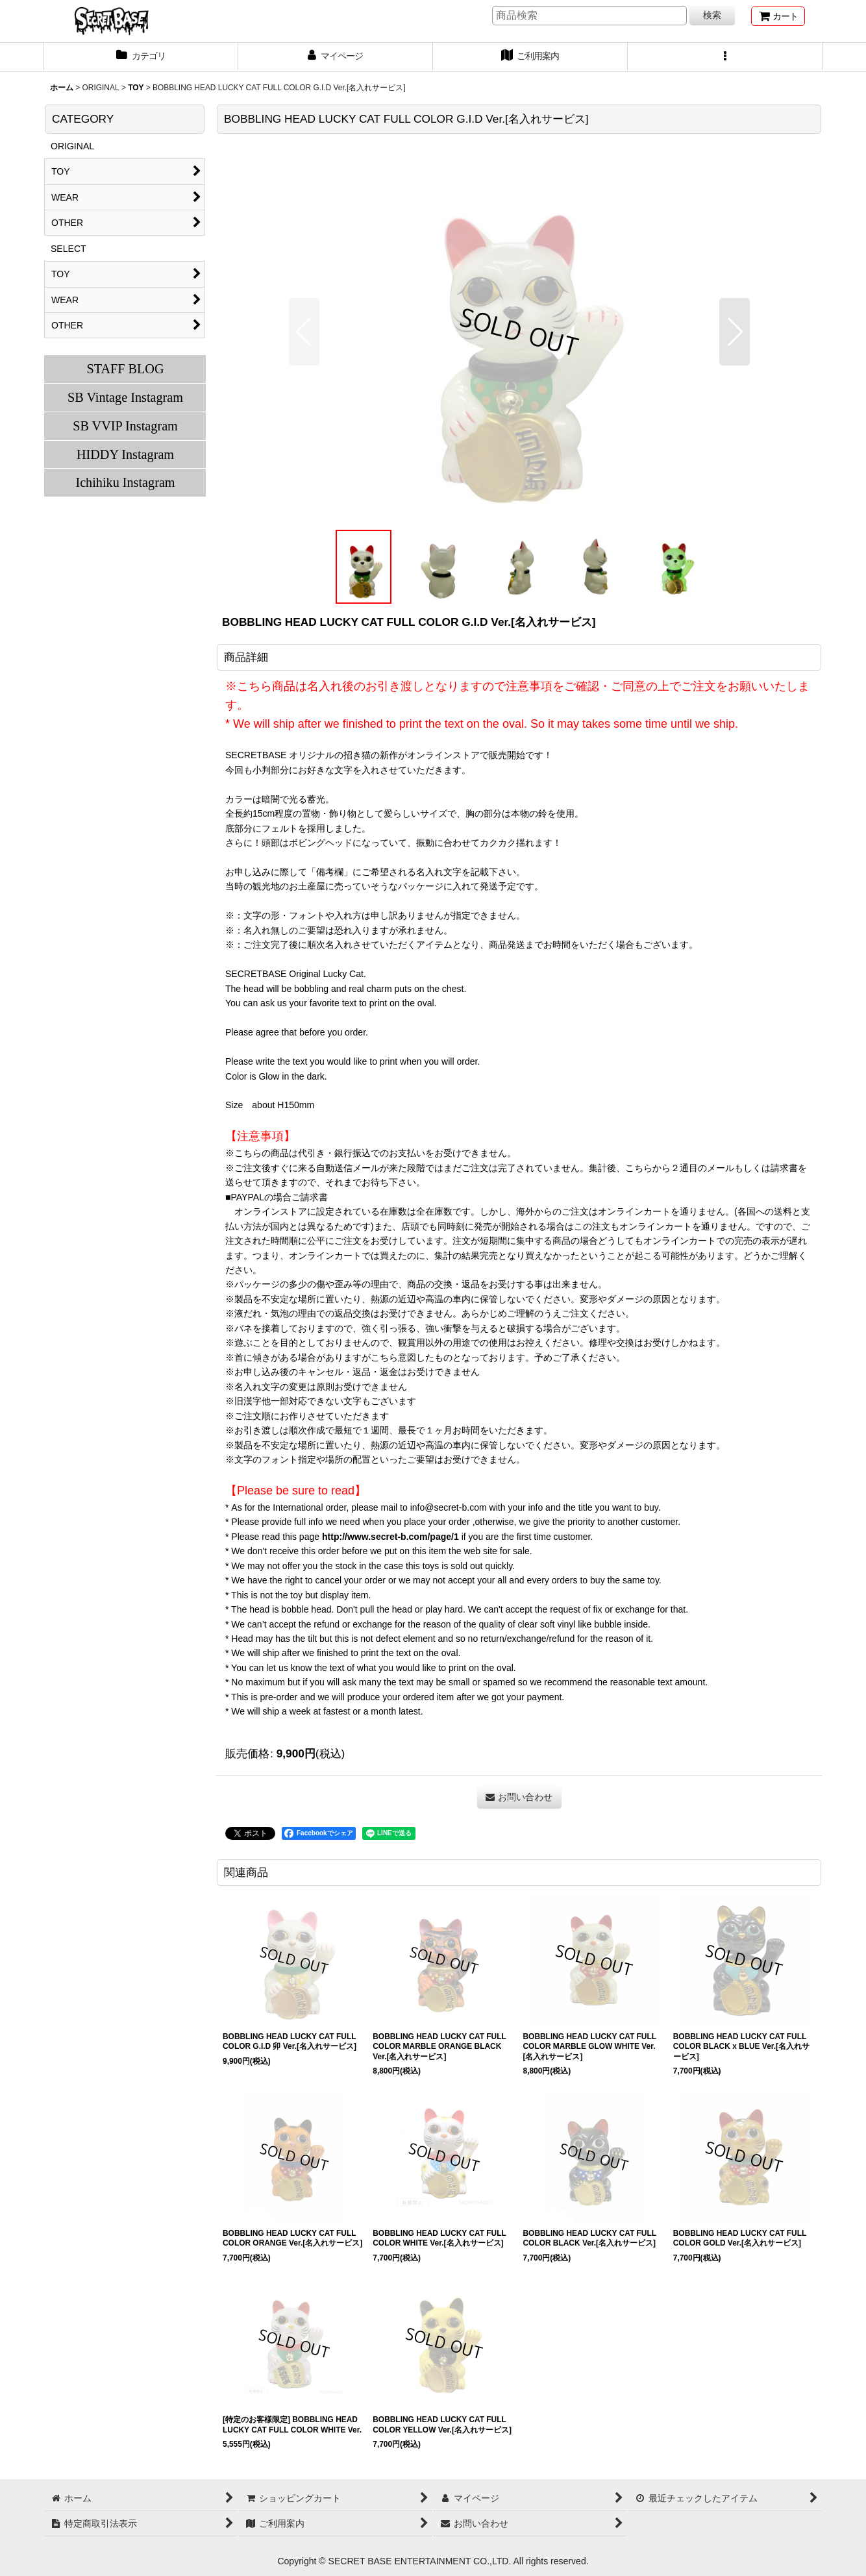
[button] (725, 57)
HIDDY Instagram (125, 454)
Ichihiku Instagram (125, 482)
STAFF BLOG (125, 369)
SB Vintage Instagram (125, 397)
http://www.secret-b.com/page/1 (390, 1536)
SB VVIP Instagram (125, 426)
